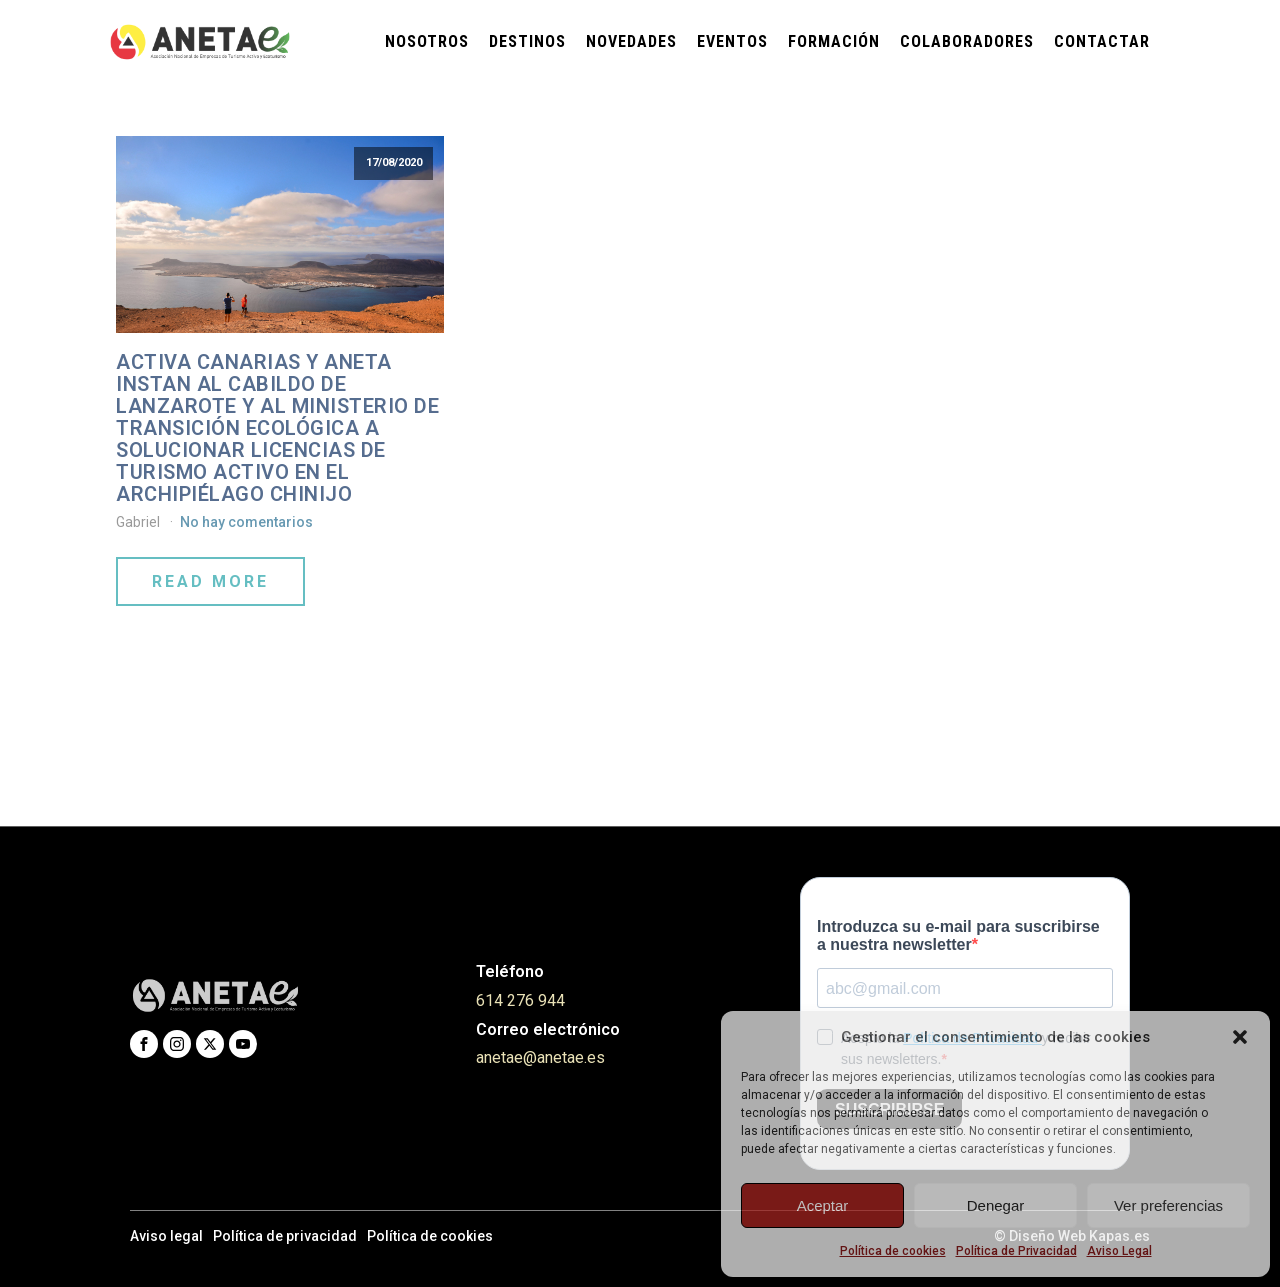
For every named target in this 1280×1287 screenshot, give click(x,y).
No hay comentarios (246, 522)
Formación (834, 41)
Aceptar (823, 1205)
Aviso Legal (1119, 1251)
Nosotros (427, 41)
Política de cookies (893, 1251)
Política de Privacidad (1016, 1251)
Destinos (527, 41)
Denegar (996, 1205)
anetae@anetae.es (540, 1057)
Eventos (732, 41)
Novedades (631, 41)
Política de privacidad (285, 1236)
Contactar (1102, 41)
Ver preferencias (1168, 1205)
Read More (210, 581)
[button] (1240, 1037)
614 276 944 (520, 1000)
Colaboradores (967, 41)
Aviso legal (166, 1236)
